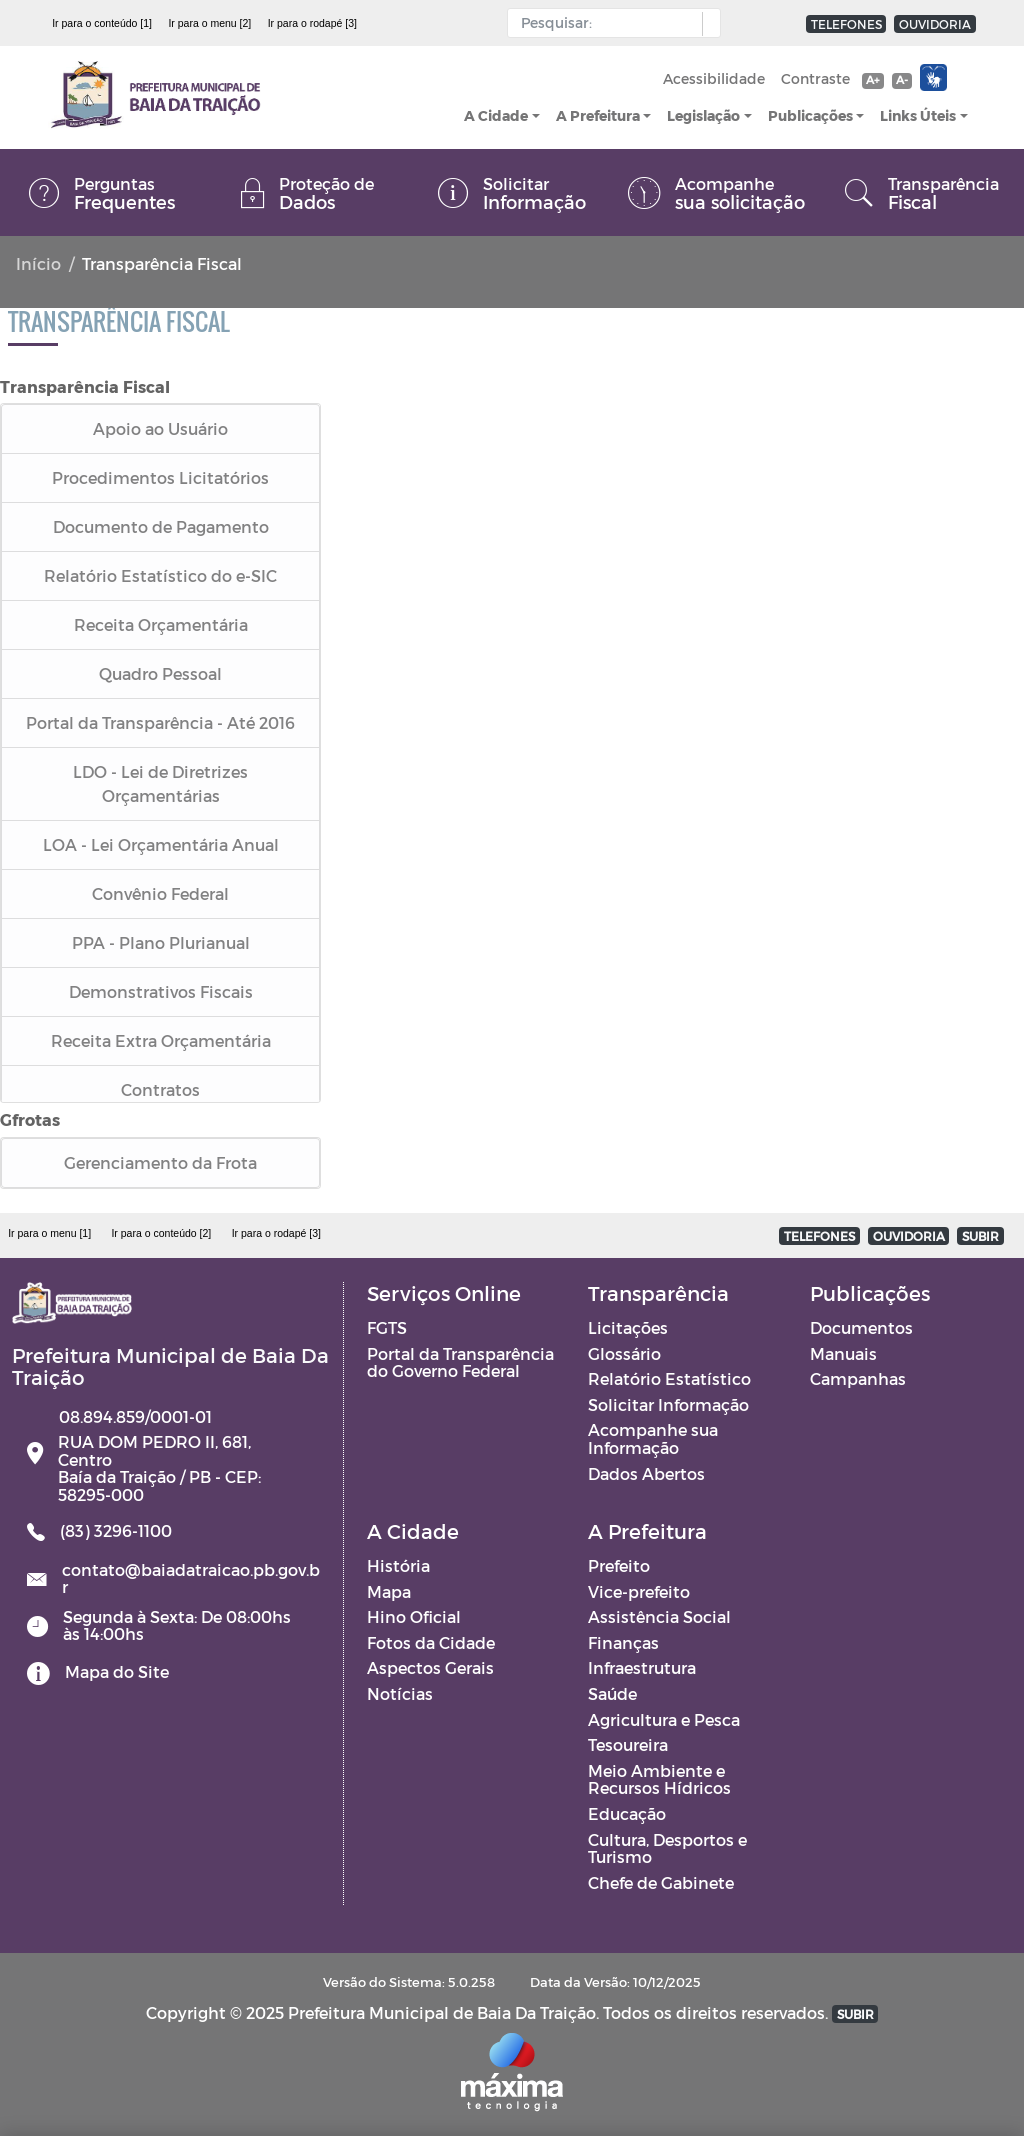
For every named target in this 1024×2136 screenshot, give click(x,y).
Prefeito (619, 1565)
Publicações (810, 115)
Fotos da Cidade (431, 1642)
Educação (627, 1813)
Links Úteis (918, 115)
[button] (706, 24)
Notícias (400, 1693)
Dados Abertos (646, 1473)
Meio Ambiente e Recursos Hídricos (659, 1779)
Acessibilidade (714, 78)
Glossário (624, 1353)
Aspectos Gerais (430, 1667)
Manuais (843, 1353)
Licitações (628, 1327)
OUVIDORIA (935, 24)
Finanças (623, 1642)
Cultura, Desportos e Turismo (667, 1848)
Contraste (815, 78)
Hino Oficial (414, 1616)
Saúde (612, 1693)
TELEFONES (846, 24)
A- (902, 79)
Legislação (703, 115)
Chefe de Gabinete (661, 1882)
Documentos (861, 1327)
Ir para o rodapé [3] (312, 23)
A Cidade (496, 115)
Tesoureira (628, 1744)
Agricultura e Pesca (664, 1719)
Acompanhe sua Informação (653, 1438)
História (398, 1565)
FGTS (387, 1327)
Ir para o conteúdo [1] (102, 23)
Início (38, 263)
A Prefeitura (598, 115)
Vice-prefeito (639, 1591)
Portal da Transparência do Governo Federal (460, 1362)
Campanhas (858, 1378)
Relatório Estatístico (669, 1378)
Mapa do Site (117, 1671)
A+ (872, 79)
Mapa (389, 1591)
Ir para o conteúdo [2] (161, 1233)
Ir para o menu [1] (49, 1233)
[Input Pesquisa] (609, 23)
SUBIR (980, 1236)
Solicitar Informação (668, 1404)
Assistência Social (659, 1616)
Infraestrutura (642, 1667)
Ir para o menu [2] (209, 23)
